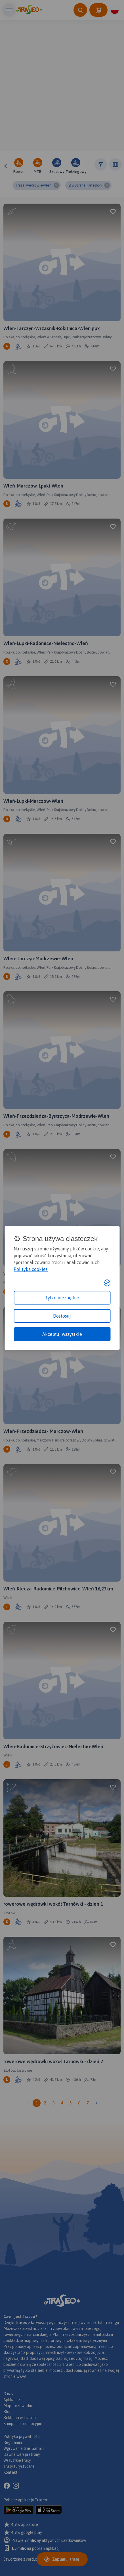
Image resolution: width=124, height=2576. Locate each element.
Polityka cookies (31, 1269)
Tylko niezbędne (62, 1297)
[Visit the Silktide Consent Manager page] (107, 1282)
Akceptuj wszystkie (62, 1334)
